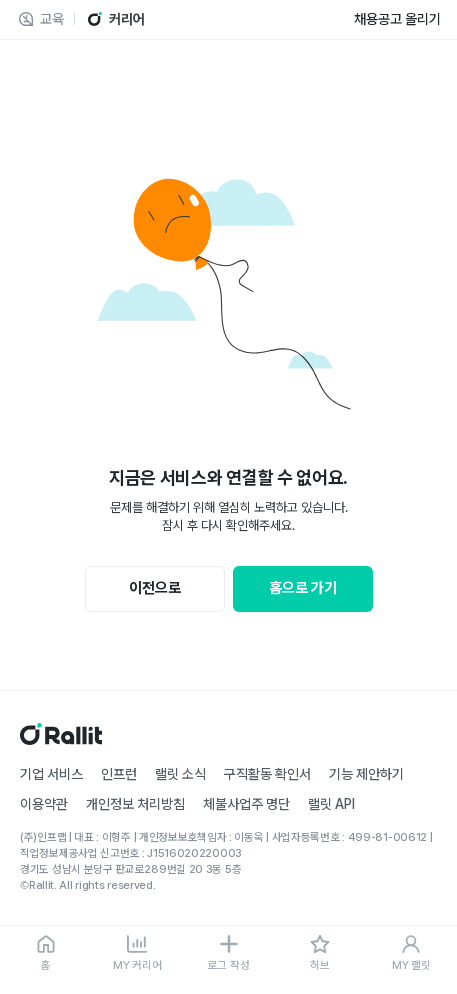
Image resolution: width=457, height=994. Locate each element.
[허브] (319, 954)
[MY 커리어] (136, 954)
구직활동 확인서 (267, 774)
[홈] (45, 954)
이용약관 (44, 804)
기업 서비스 (51, 774)
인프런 (119, 774)
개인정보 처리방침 (135, 804)
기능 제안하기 (366, 774)
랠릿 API (331, 804)
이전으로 (155, 588)
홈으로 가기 (303, 588)
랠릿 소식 (180, 774)
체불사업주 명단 (246, 804)
